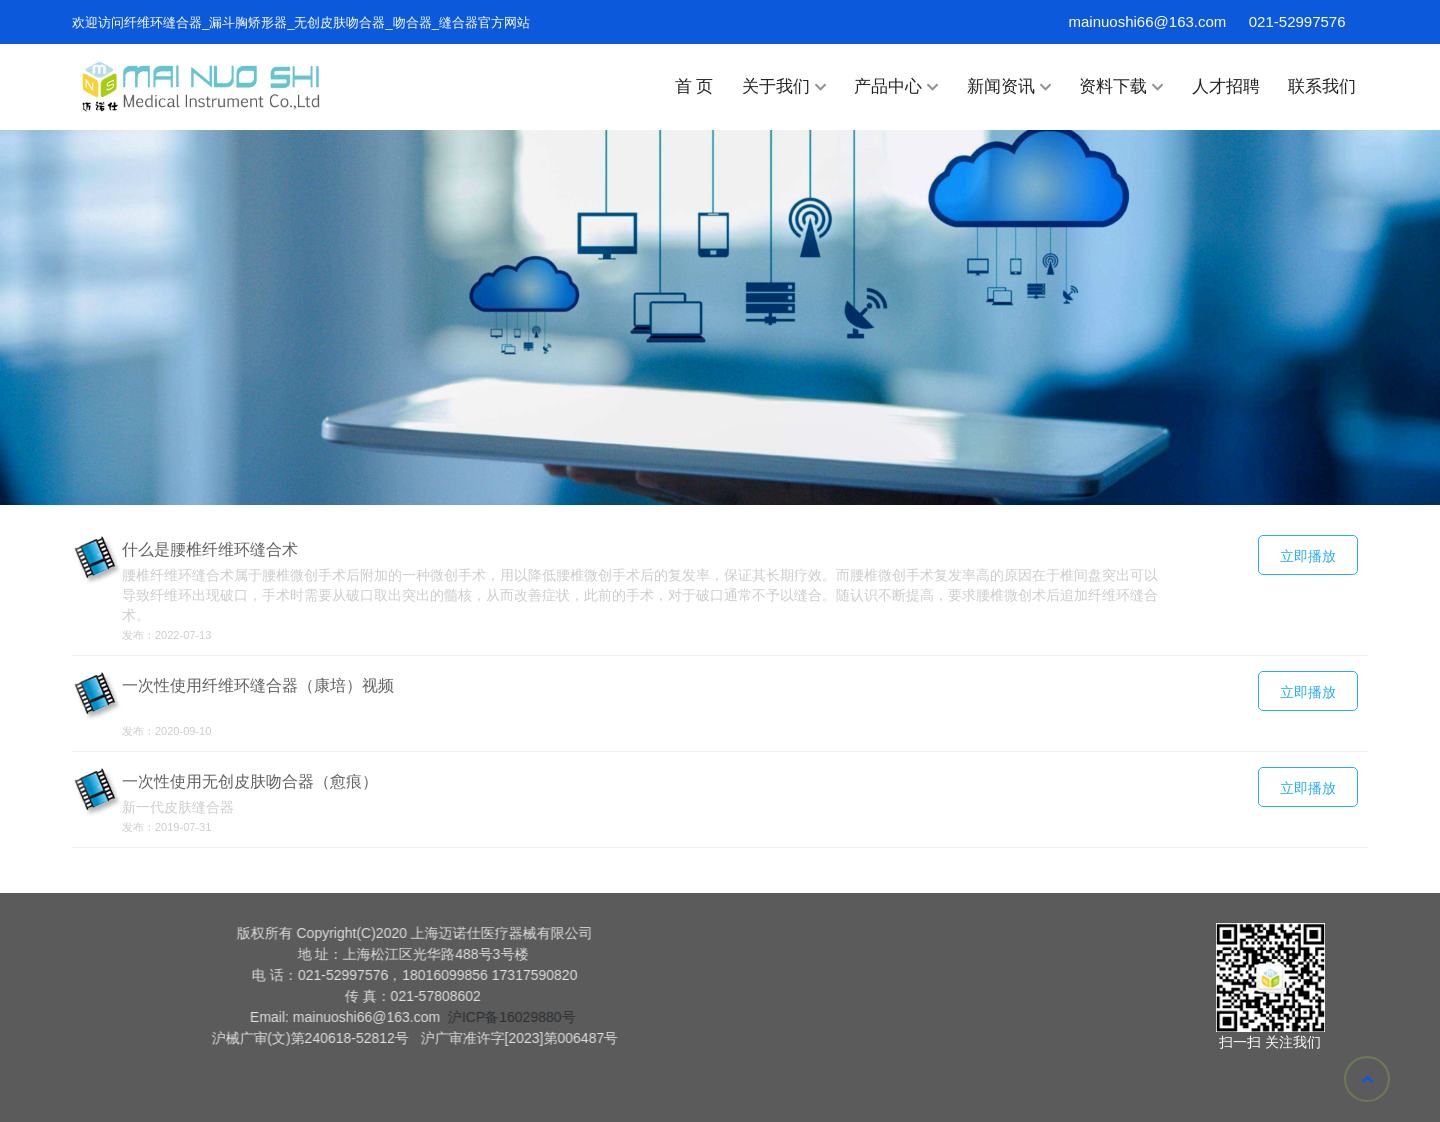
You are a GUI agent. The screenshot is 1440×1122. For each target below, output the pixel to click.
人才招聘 (1226, 86)
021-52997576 (1297, 21)
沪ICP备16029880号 (218, 1017)
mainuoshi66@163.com (1148, 21)
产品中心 (896, 86)
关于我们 (784, 86)
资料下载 (1121, 86)
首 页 (694, 86)
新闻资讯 (1009, 86)
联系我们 (1322, 86)
